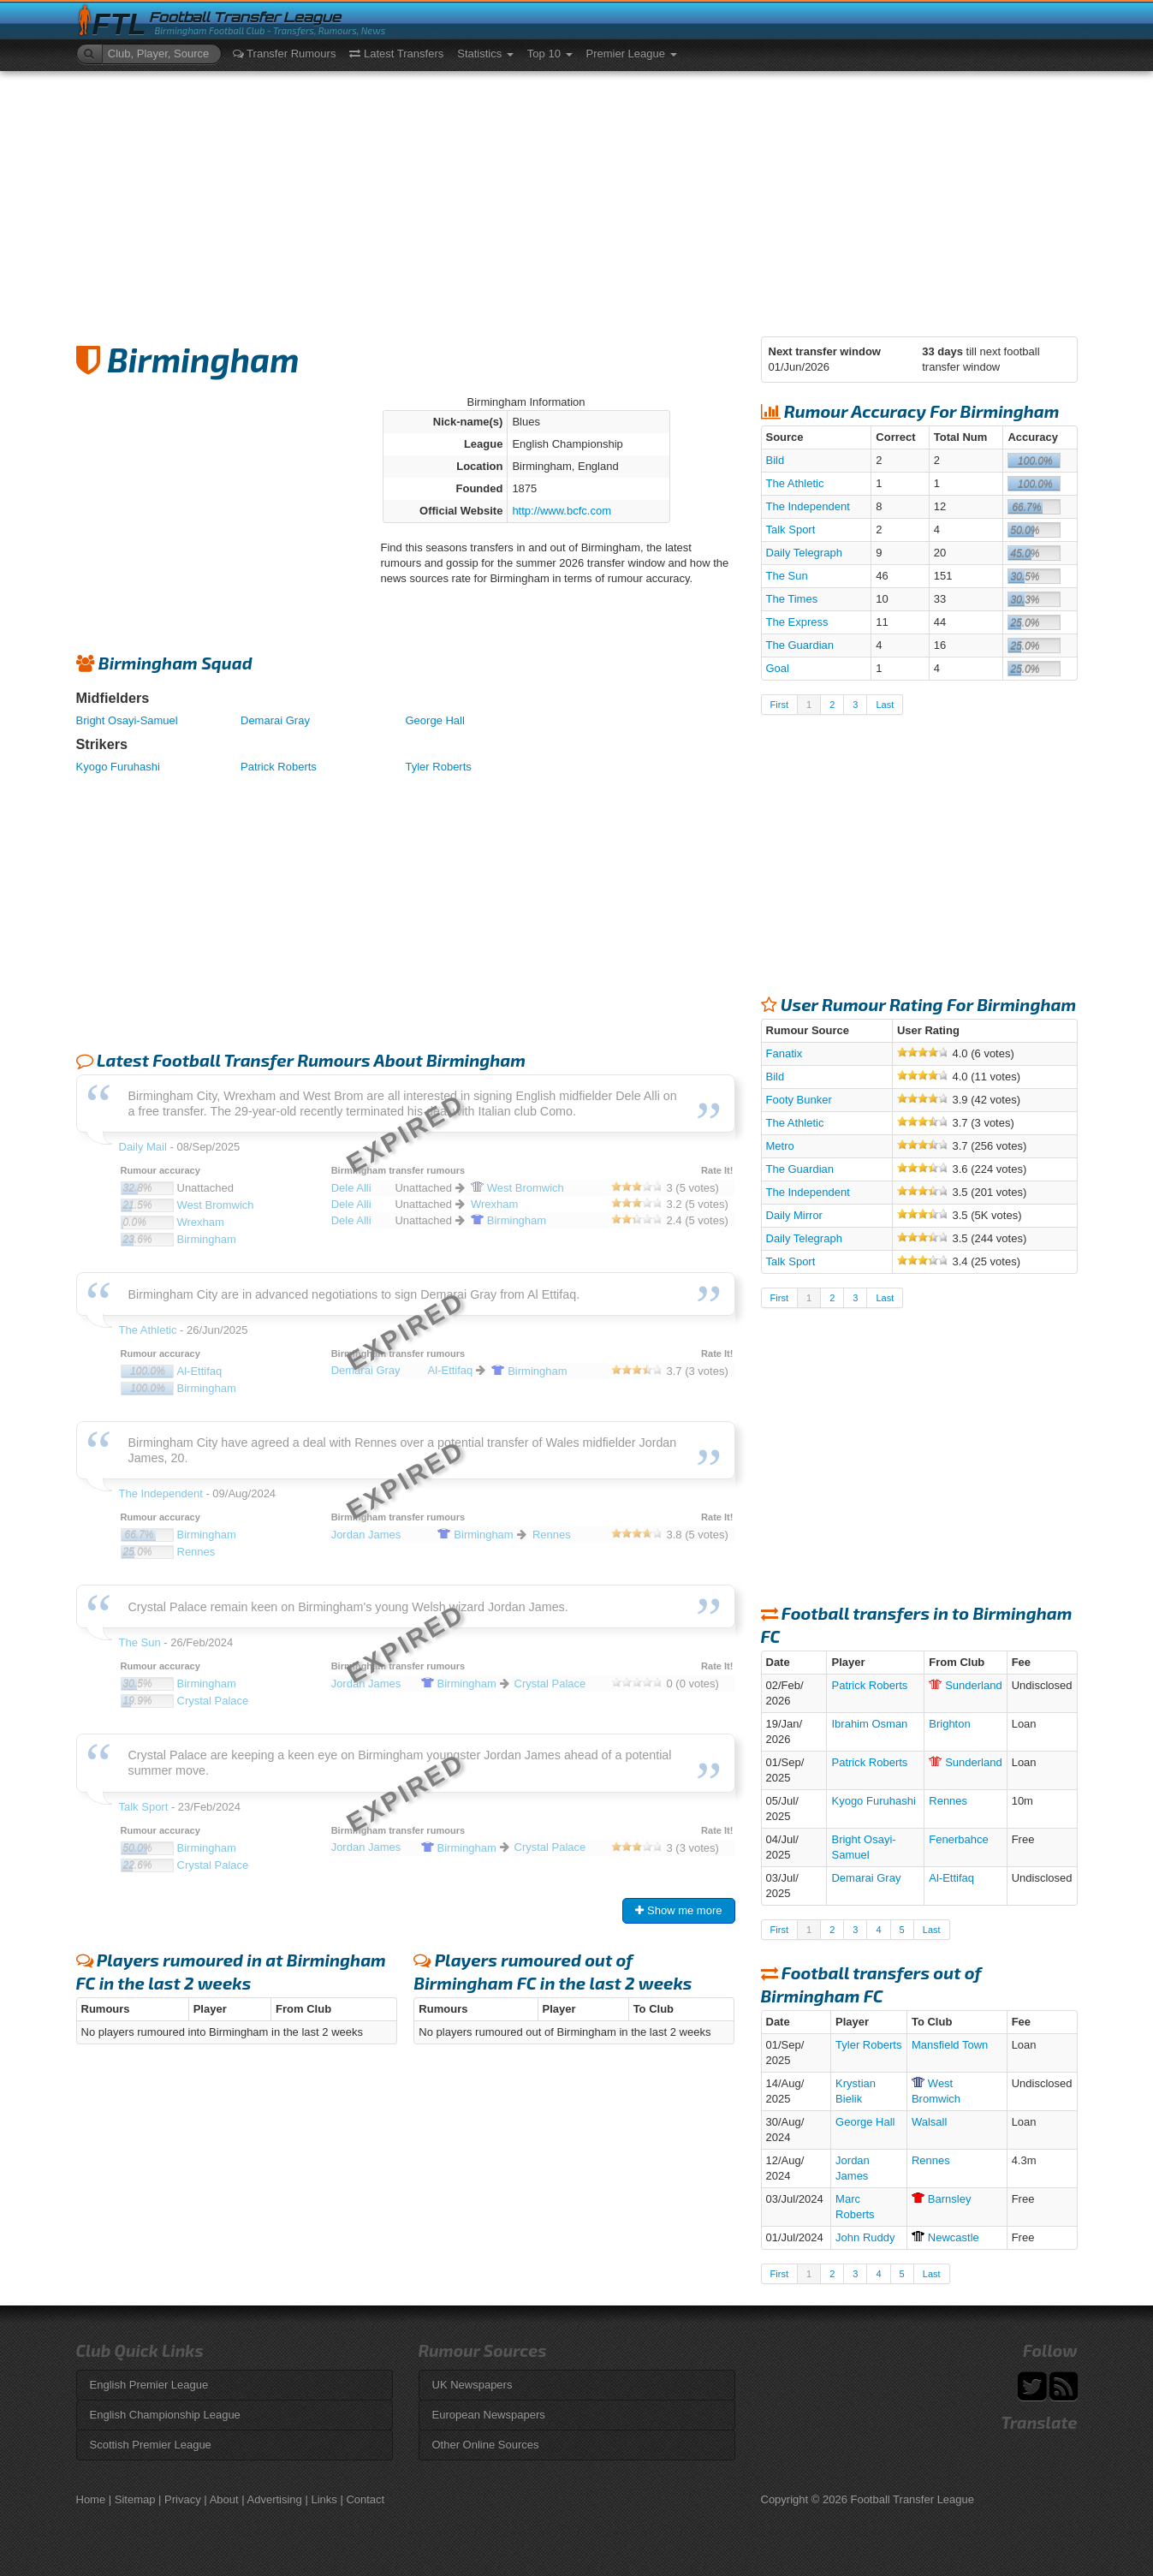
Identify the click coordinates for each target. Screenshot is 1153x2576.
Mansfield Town (950, 2044)
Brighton (949, 1723)
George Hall (435, 720)
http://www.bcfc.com (561, 510)
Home (91, 2499)
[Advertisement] (577, 199)
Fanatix (784, 1053)
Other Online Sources (485, 2444)
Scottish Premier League (150, 2444)
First (779, 704)
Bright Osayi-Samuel (127, 720)
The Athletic (795, 483)
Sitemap (135, 2499)
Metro (780, 1145)
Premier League (631, 53)
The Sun (787, 575)
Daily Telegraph (804, 552)
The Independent (808, 506)
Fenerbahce (958, 1839)
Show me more (678, 1910)
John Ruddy (864, 2237)
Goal (777, 668)
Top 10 (550, 53)
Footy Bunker (799, 1099)
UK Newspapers (472, 2384)
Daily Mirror (794, 1215)
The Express (797, 622)
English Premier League (149, 2384)
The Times (792, 598)
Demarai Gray (275, 720)
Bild (775, 460)
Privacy (182, 2499)
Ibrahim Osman (869, 1723)
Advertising (274, 2499)
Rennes (948, 1800)
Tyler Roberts (439, 766)
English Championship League (165, 2414)
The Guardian (800, 645)
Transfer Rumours (284, 53)
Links (323, 2499)
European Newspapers (488, 2414)
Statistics (485, 53)
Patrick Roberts (279, 766)
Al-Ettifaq (951, 1877)
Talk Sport (791, 529)
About (224, 2499)
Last (885, 704)
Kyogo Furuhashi (118, 766)
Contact (365, 2499)
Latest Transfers (396, 53)
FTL (119, 24)
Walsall (929, 2121)
